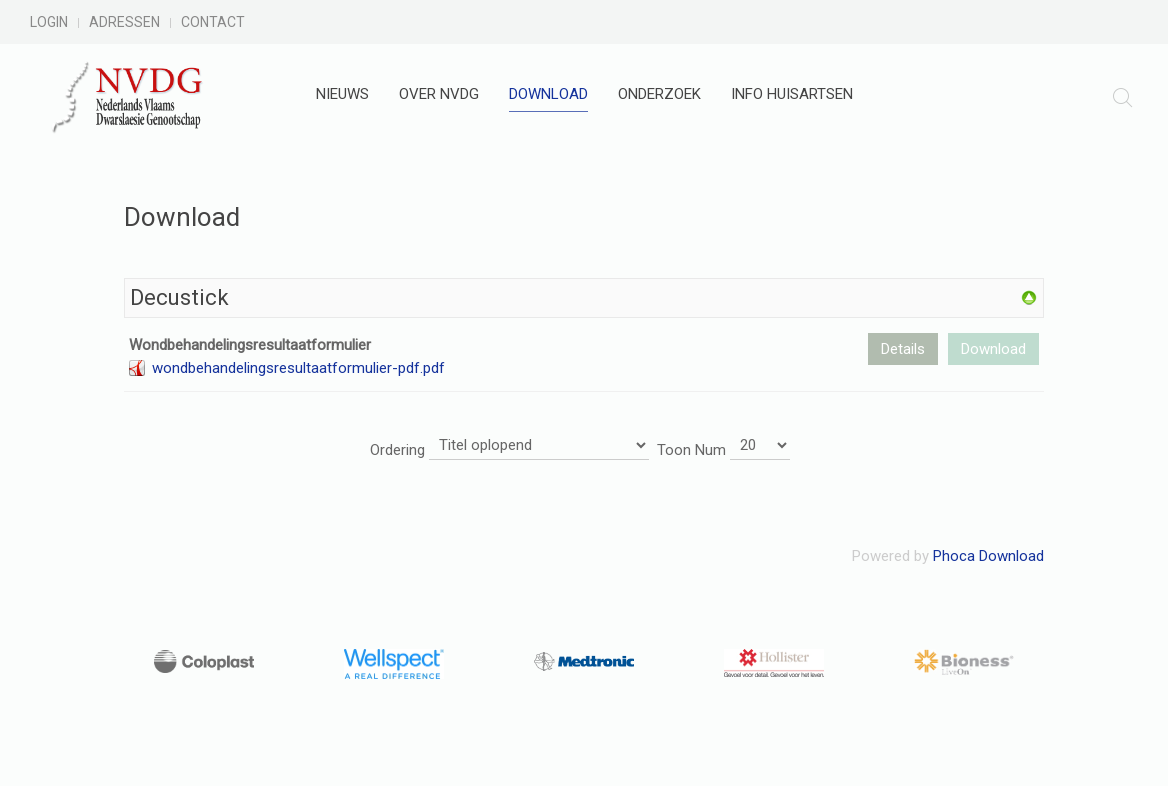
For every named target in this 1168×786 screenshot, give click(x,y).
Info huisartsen (792, 94)
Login (49, 22)
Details (903, 349)
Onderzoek (659, 94)
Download (548, 94)
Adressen (124, 22)
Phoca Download (988, 556)
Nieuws (342, 94)
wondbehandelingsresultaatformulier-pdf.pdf (298, 368)
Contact (213, 22)
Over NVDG (439, 94)
